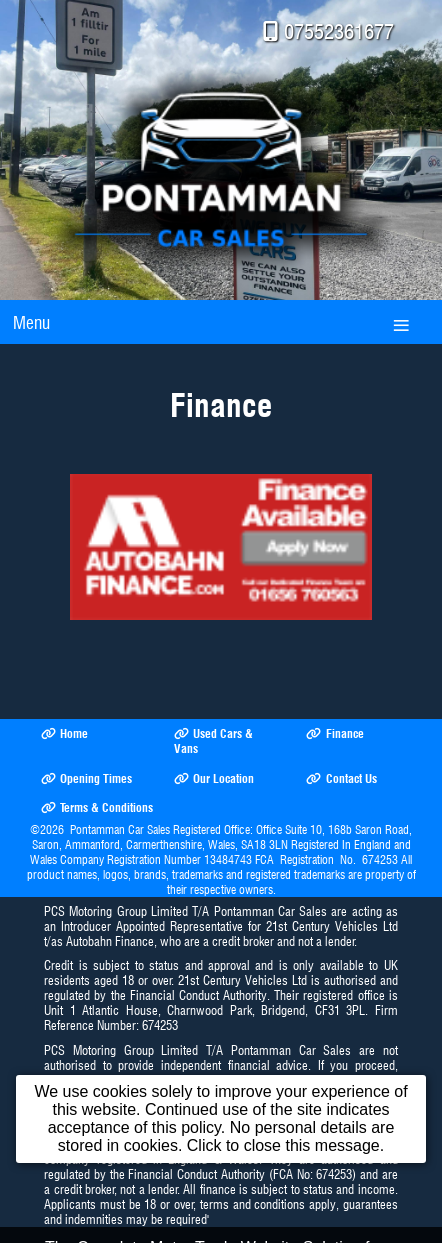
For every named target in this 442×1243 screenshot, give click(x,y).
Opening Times (86, 778)
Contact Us (341, 778)
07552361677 (339, 31)
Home (64, 733)
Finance (334, 733)
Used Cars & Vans (213, 741)
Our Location (214, 778)
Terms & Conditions (97, 807)
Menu (31, 322)
